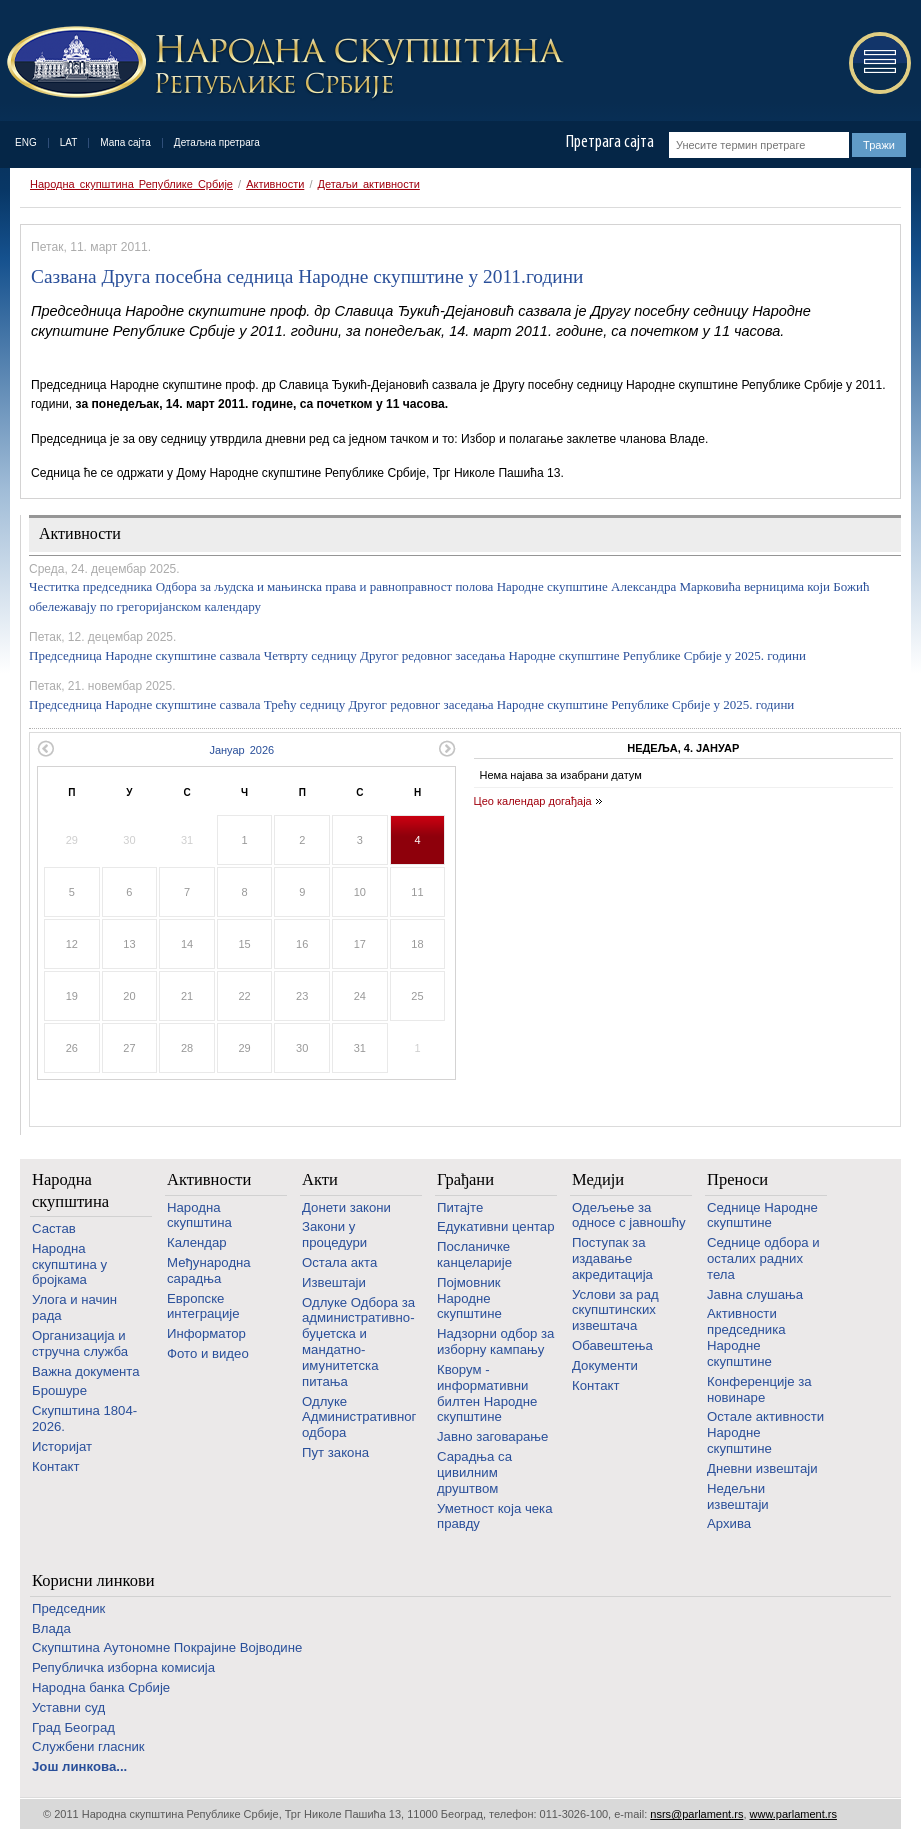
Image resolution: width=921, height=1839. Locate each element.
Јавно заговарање (492, 1436)
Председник (68, 1608)
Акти (320, 1179)
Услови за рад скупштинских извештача (615, 1310)
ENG (26, 142)
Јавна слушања (755, 1294)
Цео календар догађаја (533, 801)
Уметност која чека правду (494, 1516)
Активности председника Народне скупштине (746, 1337)
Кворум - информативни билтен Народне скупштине (487, 1393)
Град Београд (73, 1727)
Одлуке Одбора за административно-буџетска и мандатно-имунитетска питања (358, 1342)
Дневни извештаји (762, 1468)
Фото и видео (208, 1353)
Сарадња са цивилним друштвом (474, 1472)
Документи (605, 1365)
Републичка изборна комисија (123, 1667)
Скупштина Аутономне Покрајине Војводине (167, 1647)
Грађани (465, 1179)
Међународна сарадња (209, 1270)
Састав (54, 1228)
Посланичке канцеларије (474, 1254)
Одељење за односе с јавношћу (629, 1215)
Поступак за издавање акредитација (612, 1258)
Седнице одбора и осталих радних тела (763, 1258)
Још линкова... (79, 1766)
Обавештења (612, 1345)
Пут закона (335, 1452)
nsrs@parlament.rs (696, 1814)
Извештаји (334, 1282)
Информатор (206, 1333)
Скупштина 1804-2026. (84, 1418)
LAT (69, 142)
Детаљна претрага (217, 142)
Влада (51, 1628)
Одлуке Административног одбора (359, 1417)
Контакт (55, 1466)
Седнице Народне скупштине (762, 1215)
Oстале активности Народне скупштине (765, 1432)
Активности (275, 184)
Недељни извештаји (738, 1496)
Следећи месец (447, 748)
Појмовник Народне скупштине (469, 1298)
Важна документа (86, 1371)
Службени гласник (88, 1746)
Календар (197, 1242)
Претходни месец (45, 748)
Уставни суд (68, 1707)
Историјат (62, 1446)
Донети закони (346, 1207)
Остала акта (339, 1262)
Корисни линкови (93, 1580)
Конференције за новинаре (759, 1389)
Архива (729, 1523)
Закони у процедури (334, 1234)
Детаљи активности (369, 184)
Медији (598, 1179)
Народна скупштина (70, 1190)
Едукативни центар (496, 1226)
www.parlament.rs (793, 1814)
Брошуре (59, 1390)
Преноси (737, 1179)
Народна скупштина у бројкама (69, 1264)
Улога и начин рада (74, 1307)
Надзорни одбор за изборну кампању (495, 1341)
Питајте (460, 1207)
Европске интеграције (203, 1306)
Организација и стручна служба (80, 1343)
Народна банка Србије (101, 1687)
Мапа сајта (125, 142)
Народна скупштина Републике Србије (131, 184)
